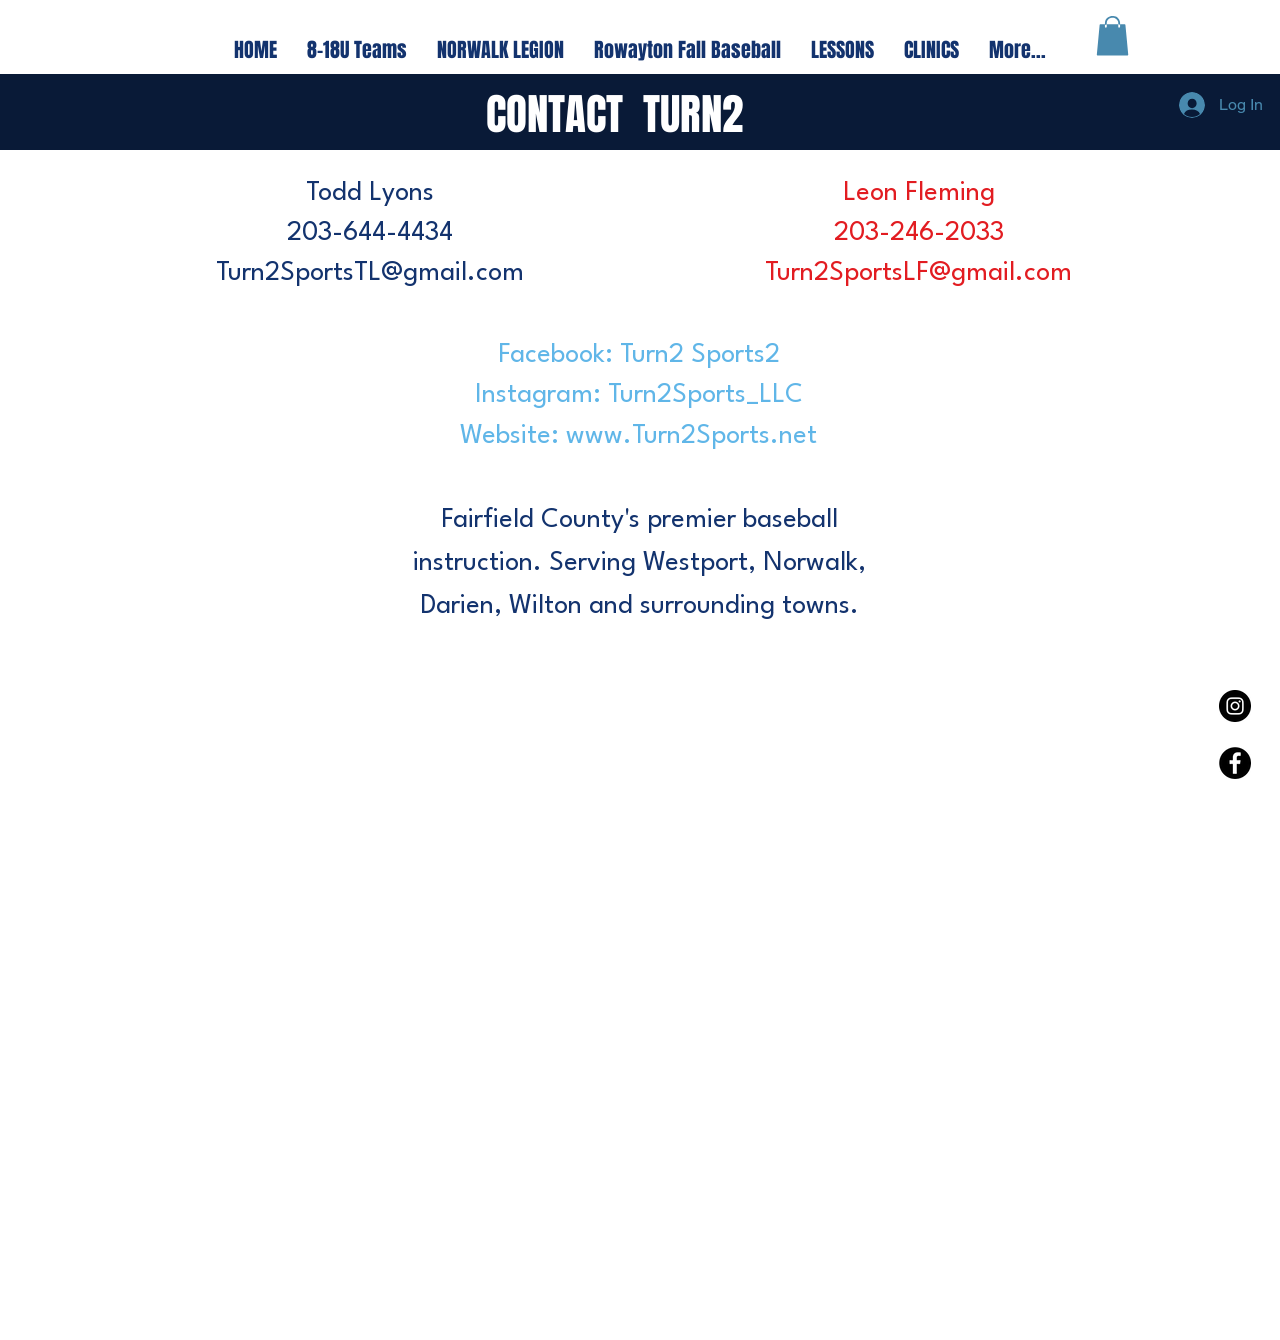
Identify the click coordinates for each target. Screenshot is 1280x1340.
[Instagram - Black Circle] (1235, 706)
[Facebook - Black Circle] (1235, 763)
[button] (1112, 35)
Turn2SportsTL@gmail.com (370, 273)
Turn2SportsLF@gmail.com (918, 273)
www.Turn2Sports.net (691, 436)
